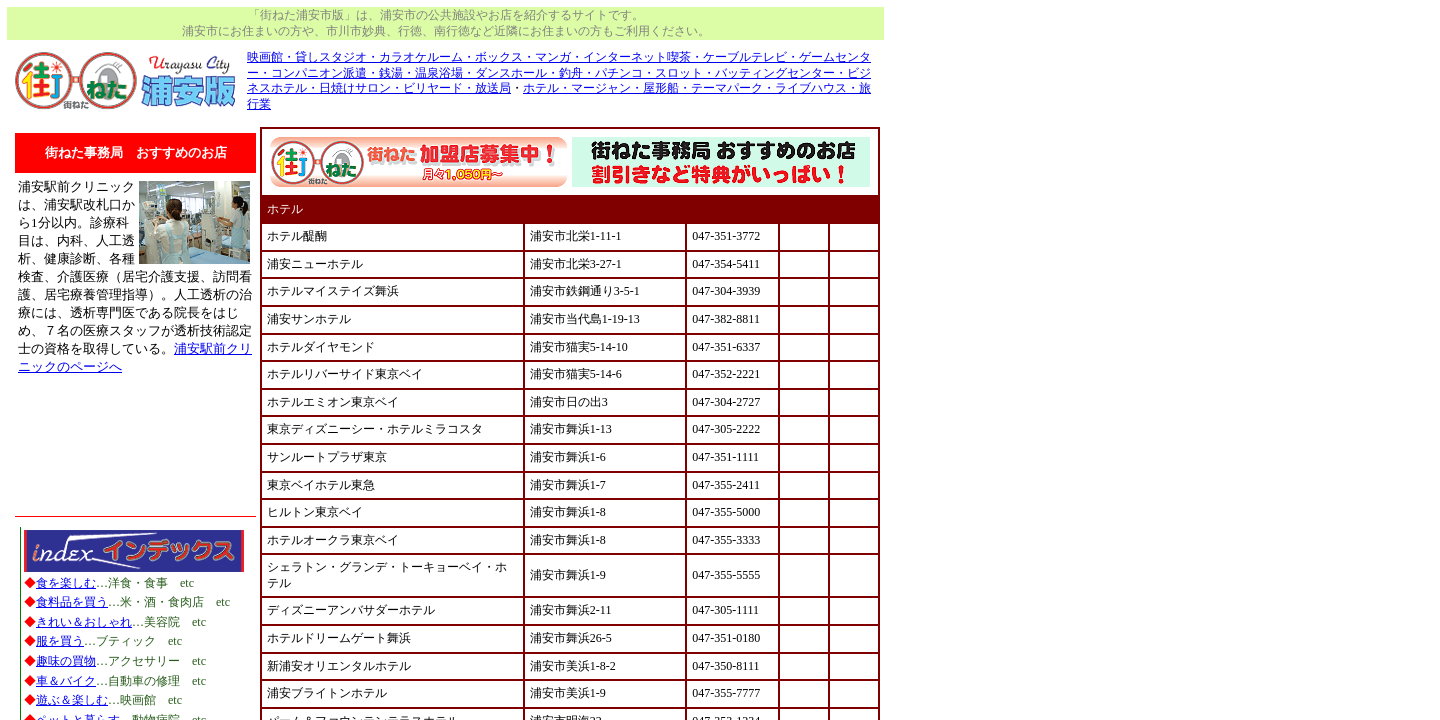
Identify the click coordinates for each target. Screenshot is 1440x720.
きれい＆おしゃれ (84, 622)
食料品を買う (72, 602)
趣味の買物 (66, 661)
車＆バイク (66, 681)
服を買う (60, 641)
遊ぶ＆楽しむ (72, 700)
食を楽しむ (66, 583)
